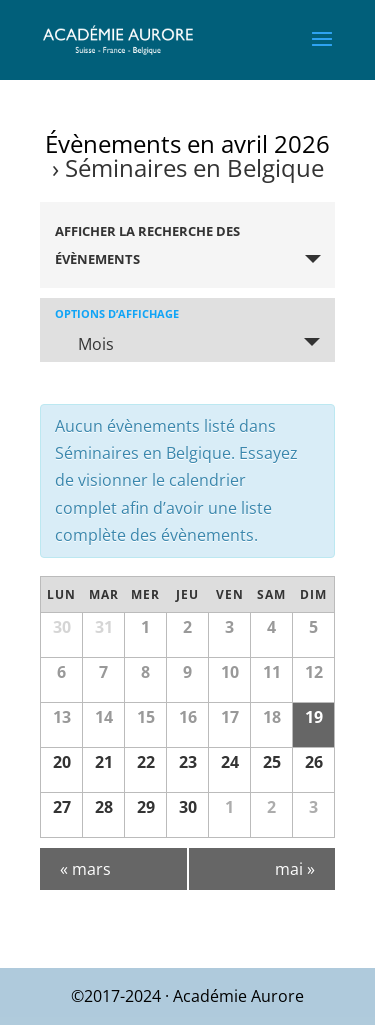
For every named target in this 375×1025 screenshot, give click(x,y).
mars (85, 869)
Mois (84, 344)
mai (295, 869)
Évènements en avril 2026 (187, 143)
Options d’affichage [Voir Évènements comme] (117, 313)
